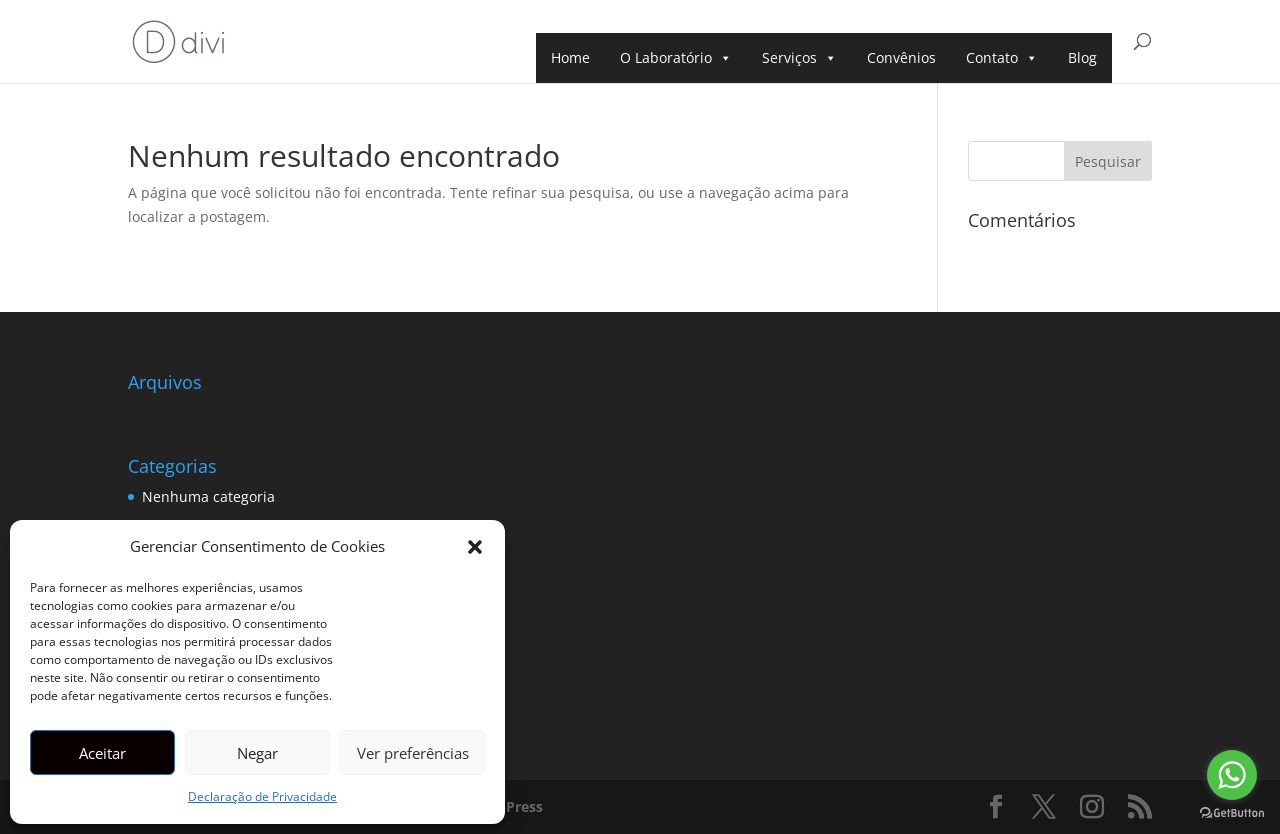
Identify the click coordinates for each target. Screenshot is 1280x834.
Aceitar (102, 753)
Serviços (799, 58)
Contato (1002, 58)
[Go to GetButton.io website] (1232, 813)
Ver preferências (413, 753)
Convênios (901, 57)
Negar (257, 753)
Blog (1082, 57)
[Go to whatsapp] (1232, 775)
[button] (475, 547)
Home (570, 57)
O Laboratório (676, 58)
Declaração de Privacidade (262, 796)
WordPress (505, 806)
